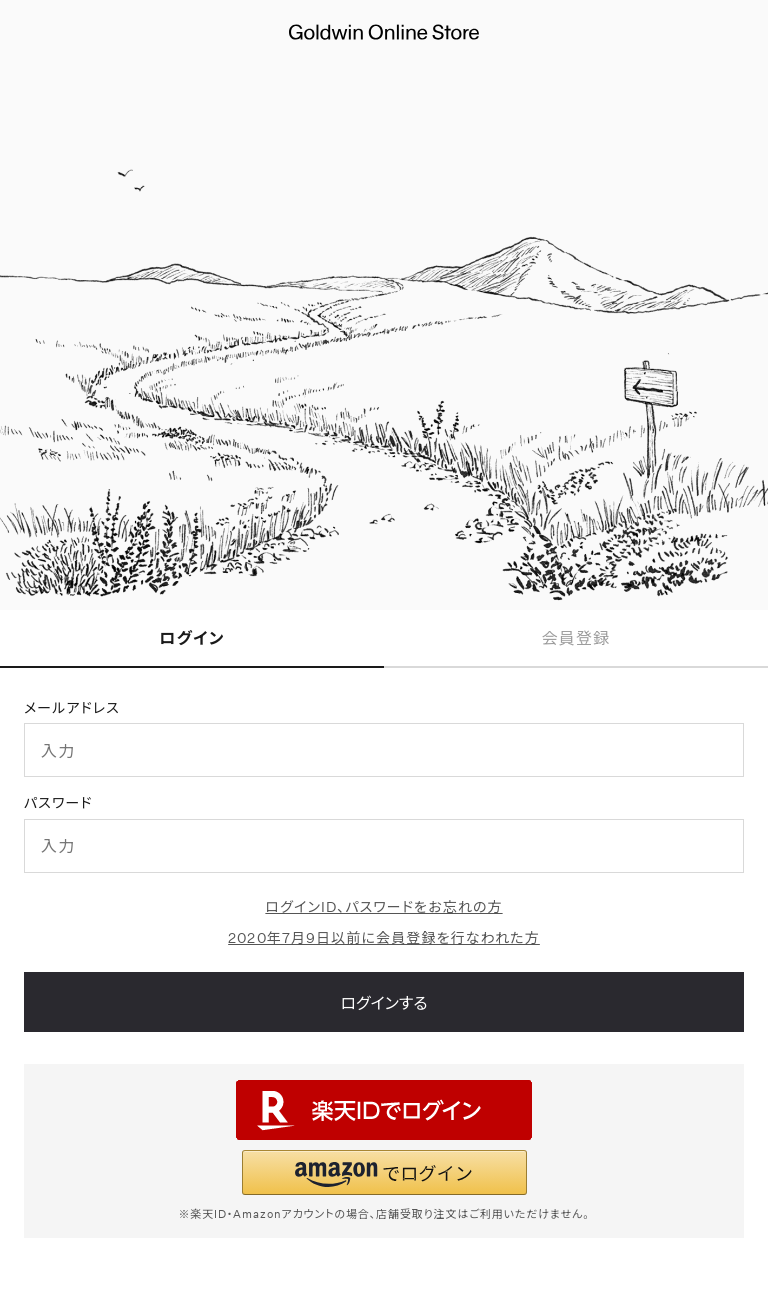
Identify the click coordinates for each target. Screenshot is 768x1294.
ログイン (192, 637)
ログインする (383, 1002)
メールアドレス (72, 707)
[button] (384, 1172)
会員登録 (575, 637)
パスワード (58, 802)
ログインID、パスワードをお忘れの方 (383, 906)
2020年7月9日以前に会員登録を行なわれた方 (384, 937)
